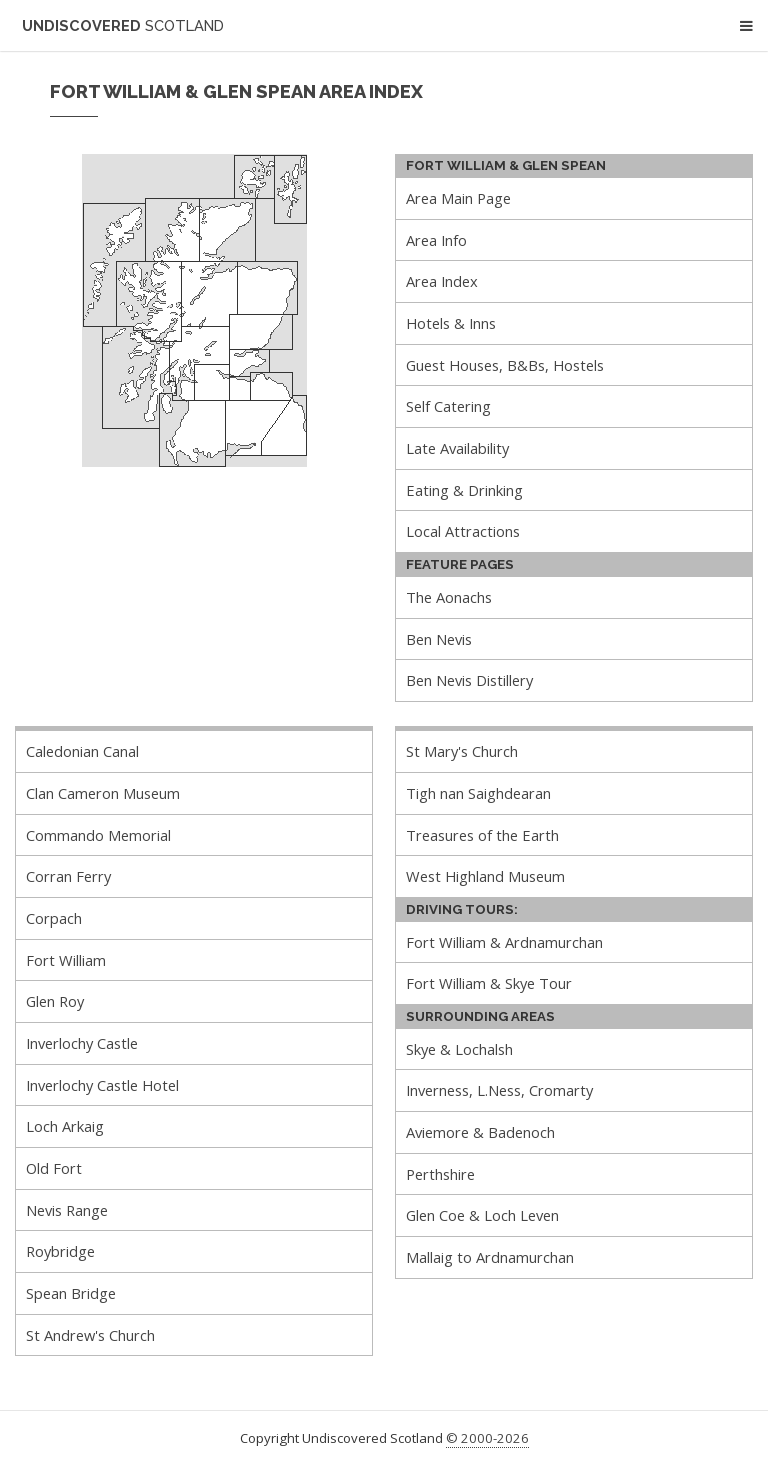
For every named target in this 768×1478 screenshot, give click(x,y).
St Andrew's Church (90, 1335)
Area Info (436, 240)
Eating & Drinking (464, 490)
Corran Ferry (68, 876)
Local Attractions (463, 531)
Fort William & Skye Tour (489, 983)
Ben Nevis (439, 639)
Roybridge (60, 1251)
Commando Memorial (98, 835)
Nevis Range (67, 1210)
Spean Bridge (71, 1293)
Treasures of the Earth (482, 835)
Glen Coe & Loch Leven (482, 1215)
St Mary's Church (462, 751)
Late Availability (457, 448)
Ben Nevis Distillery (469, 680)
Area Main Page (458, 198)
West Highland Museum (485, 876)
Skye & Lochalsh (459, 1049)
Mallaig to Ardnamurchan (490, 1257)
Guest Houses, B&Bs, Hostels (505, 365)
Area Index (442, 281)
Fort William (66, 960)
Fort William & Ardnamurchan (504, 942)
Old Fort (54, 1168)
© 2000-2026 (487, 1438)
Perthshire (440, 1174)
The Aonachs (449, 597)
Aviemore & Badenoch (480, 1132)
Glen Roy (55, 1001)
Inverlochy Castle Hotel (102, 1085)
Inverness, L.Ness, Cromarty (499, 1090)
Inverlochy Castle (82, 1043)
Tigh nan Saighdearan (478, 793)
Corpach (54, 918)
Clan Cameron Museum (103, 793)
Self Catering (448, 406)
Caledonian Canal (82, 751)
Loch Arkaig (65, 1126)
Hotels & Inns (451, 323)
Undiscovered (123, 25)
